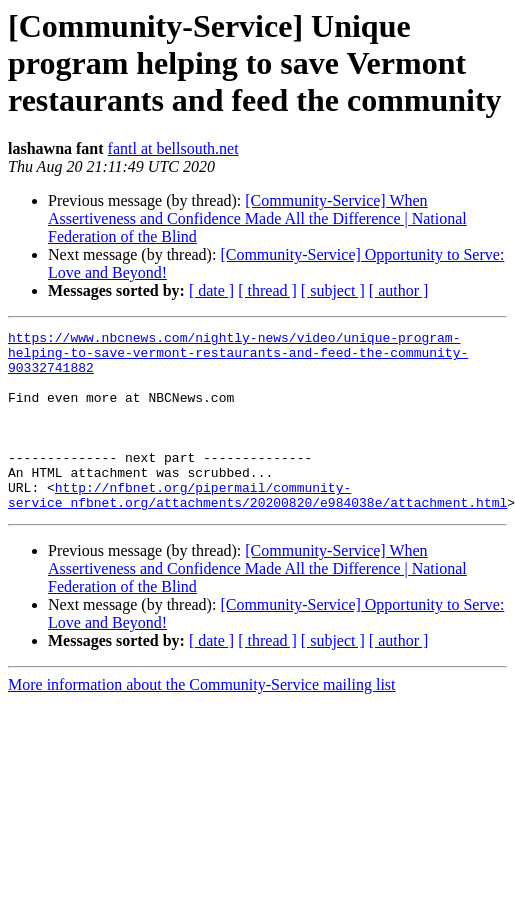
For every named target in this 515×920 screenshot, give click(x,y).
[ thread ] (267, 290)
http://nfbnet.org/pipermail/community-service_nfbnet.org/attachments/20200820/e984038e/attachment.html (257, 529)
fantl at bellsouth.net (173, 148)
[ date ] (211, 290)
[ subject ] (333, 290)
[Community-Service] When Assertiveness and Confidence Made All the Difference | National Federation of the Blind (257, 218)
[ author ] (399, 290)
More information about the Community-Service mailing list (202, 720)
